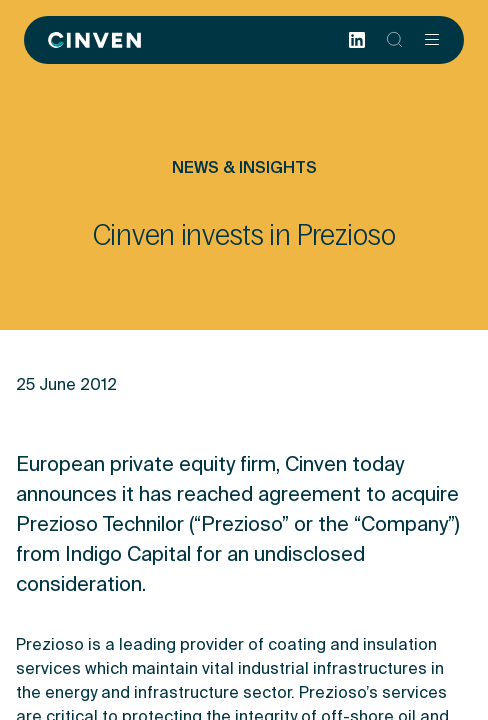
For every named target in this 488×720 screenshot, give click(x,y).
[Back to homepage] (94, 40)
